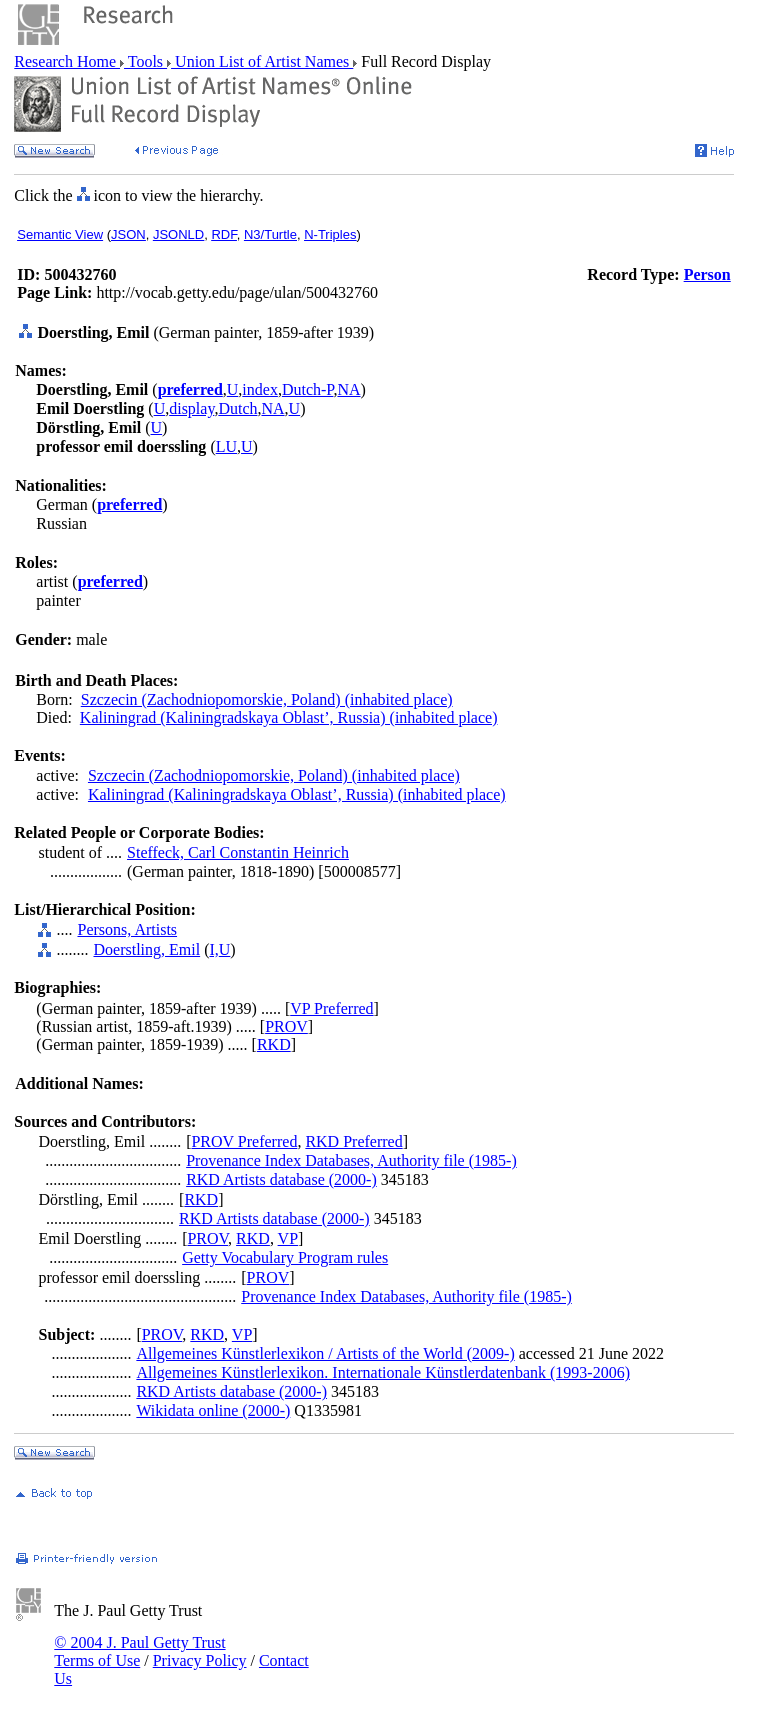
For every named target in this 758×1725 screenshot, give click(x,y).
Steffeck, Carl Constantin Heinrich (238, 852)
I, (213, 949)
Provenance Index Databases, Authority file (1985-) (351, 1160)
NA (348, 389)
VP (288, 1238)
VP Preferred (331, 1008)
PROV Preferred (244, 1141)
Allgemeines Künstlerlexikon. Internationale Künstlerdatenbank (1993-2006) (383, 1372)
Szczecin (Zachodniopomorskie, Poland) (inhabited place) (267, 699)
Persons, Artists (127, 929)
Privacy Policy (200, 1660)
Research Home (67, 61)
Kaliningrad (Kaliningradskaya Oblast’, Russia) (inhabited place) (289, 717)
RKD (274, 1044)
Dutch (237, 408)
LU (226, 446)
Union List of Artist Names (262, 61)
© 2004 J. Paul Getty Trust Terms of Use (139, 1651)
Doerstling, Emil (146, 949)
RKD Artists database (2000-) (281, 1179)
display (191, 408)
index (260, 389)
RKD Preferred (353, 1141)
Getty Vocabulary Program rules (285, 1257)
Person (707, 274)
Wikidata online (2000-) (213, 1410)
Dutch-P (308, 389)
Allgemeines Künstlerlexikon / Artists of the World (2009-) (325, 1353)
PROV (286, 1026)
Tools (145, 61)
